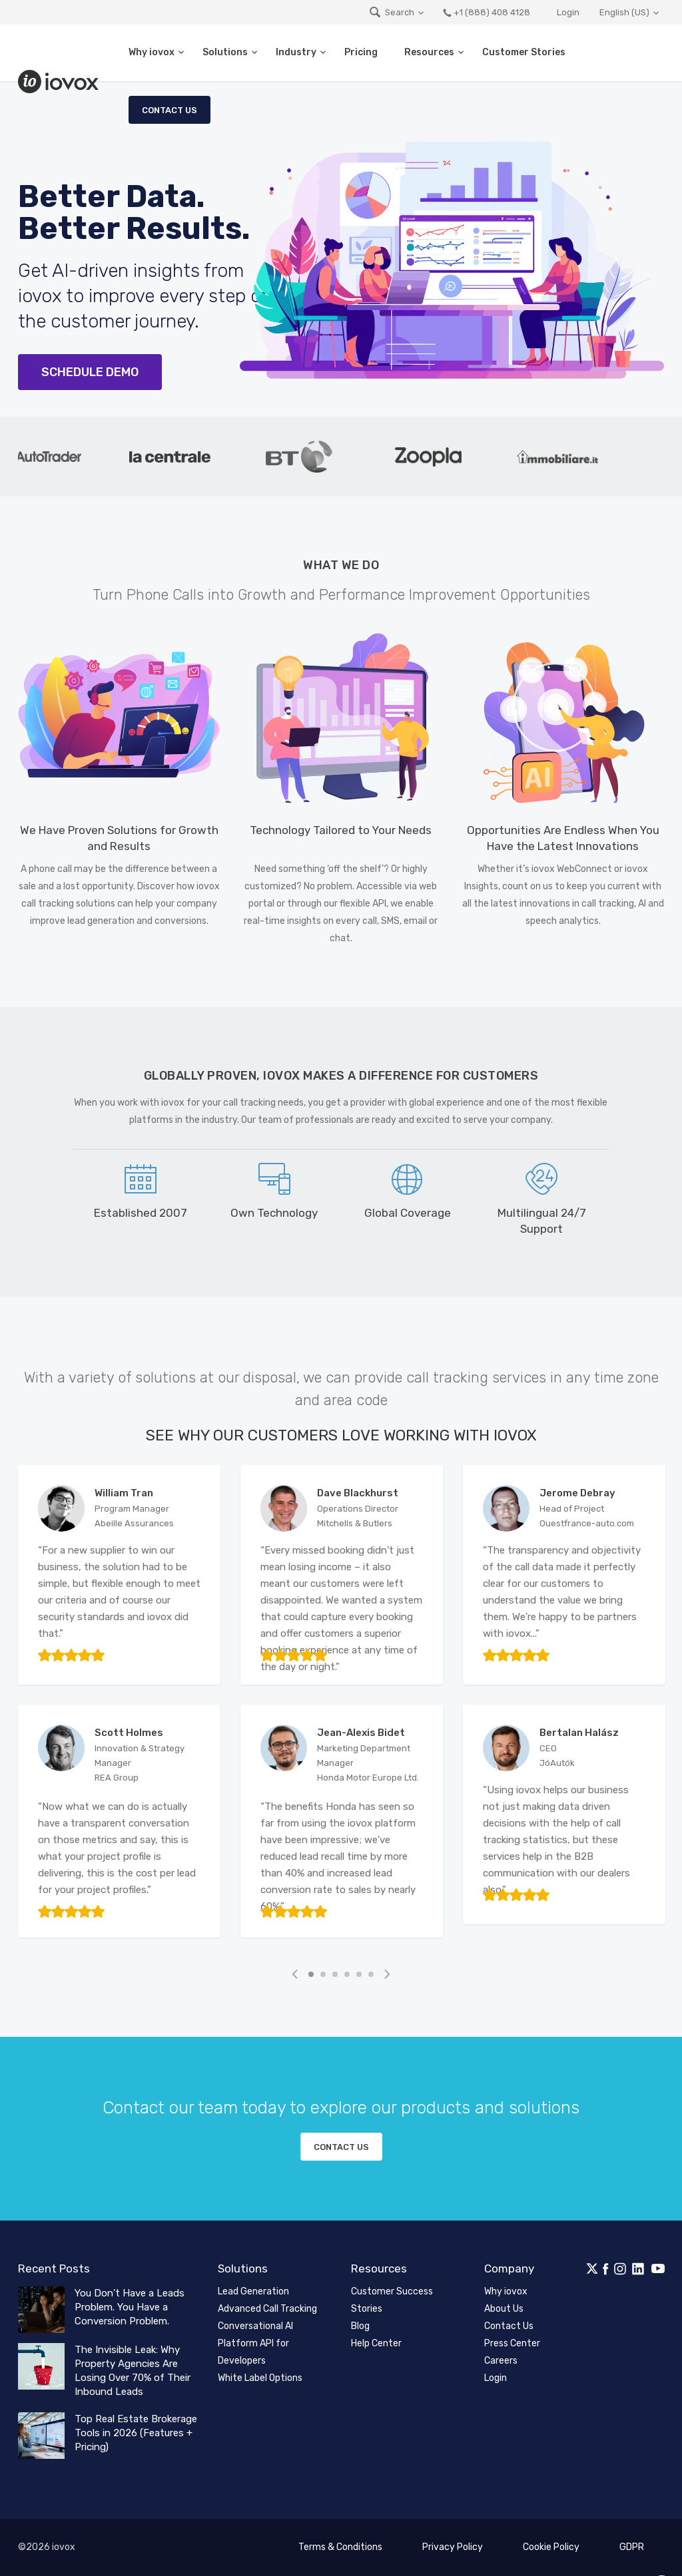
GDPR (631, 2547)
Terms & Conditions (340, 2547)
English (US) (624, 12)
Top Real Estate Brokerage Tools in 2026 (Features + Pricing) (136, 2433)
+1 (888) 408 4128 (486, 12)
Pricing (361, 52)
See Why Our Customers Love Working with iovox (341, 1435)
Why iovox (151, 52)
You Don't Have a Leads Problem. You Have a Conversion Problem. (129, 2307)
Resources (429, 52)
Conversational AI (255, 2326)
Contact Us (169, 110)
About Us (503, 2308)
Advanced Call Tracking (267, 2308)
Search (391, 12)
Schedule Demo (90, 372)
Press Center (512, 2343)
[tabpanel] (185, 457)
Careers (500, 2360)
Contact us (341, 2147)
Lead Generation (253, 2291)
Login (568, 12)
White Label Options (260, 2378)
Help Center (376, 2343)
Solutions (225, 52)
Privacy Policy (452, 2547)
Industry (296, 52)
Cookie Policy (551, 2547)
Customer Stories (523, 52)
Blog (360, 2326)
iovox (60, 81)
